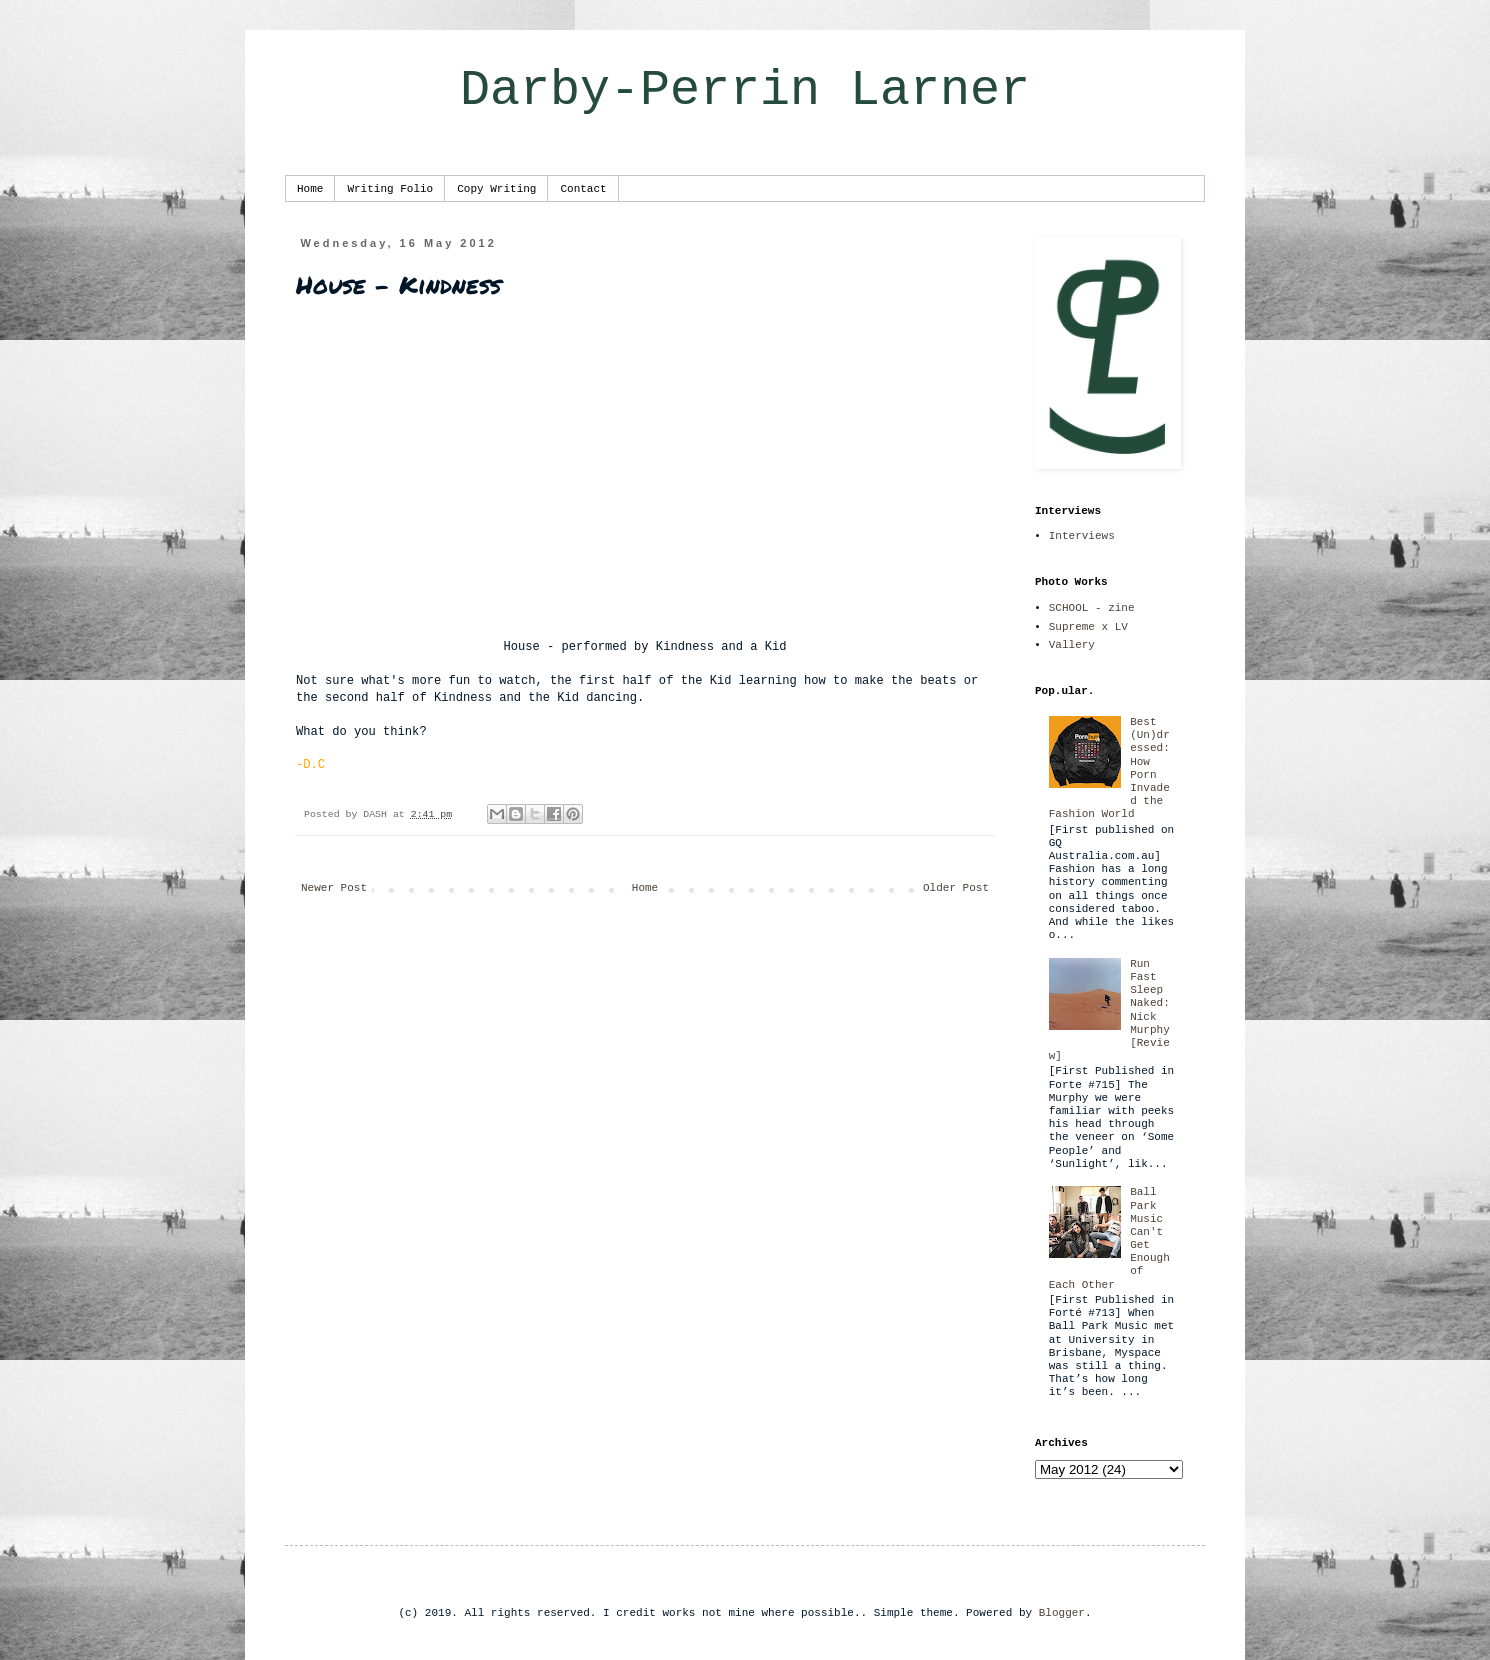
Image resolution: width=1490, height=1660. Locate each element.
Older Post (956, 888)
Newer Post (334, 888)
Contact (583, 189)
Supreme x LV (1088, 627)
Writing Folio (390, 189)
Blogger (1062, 1613)
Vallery (1072, 645)
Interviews (1082, 536)
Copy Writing (496, 189)
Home (310, 189)
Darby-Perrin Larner (745, 90)
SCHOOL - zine (1092, 608)
